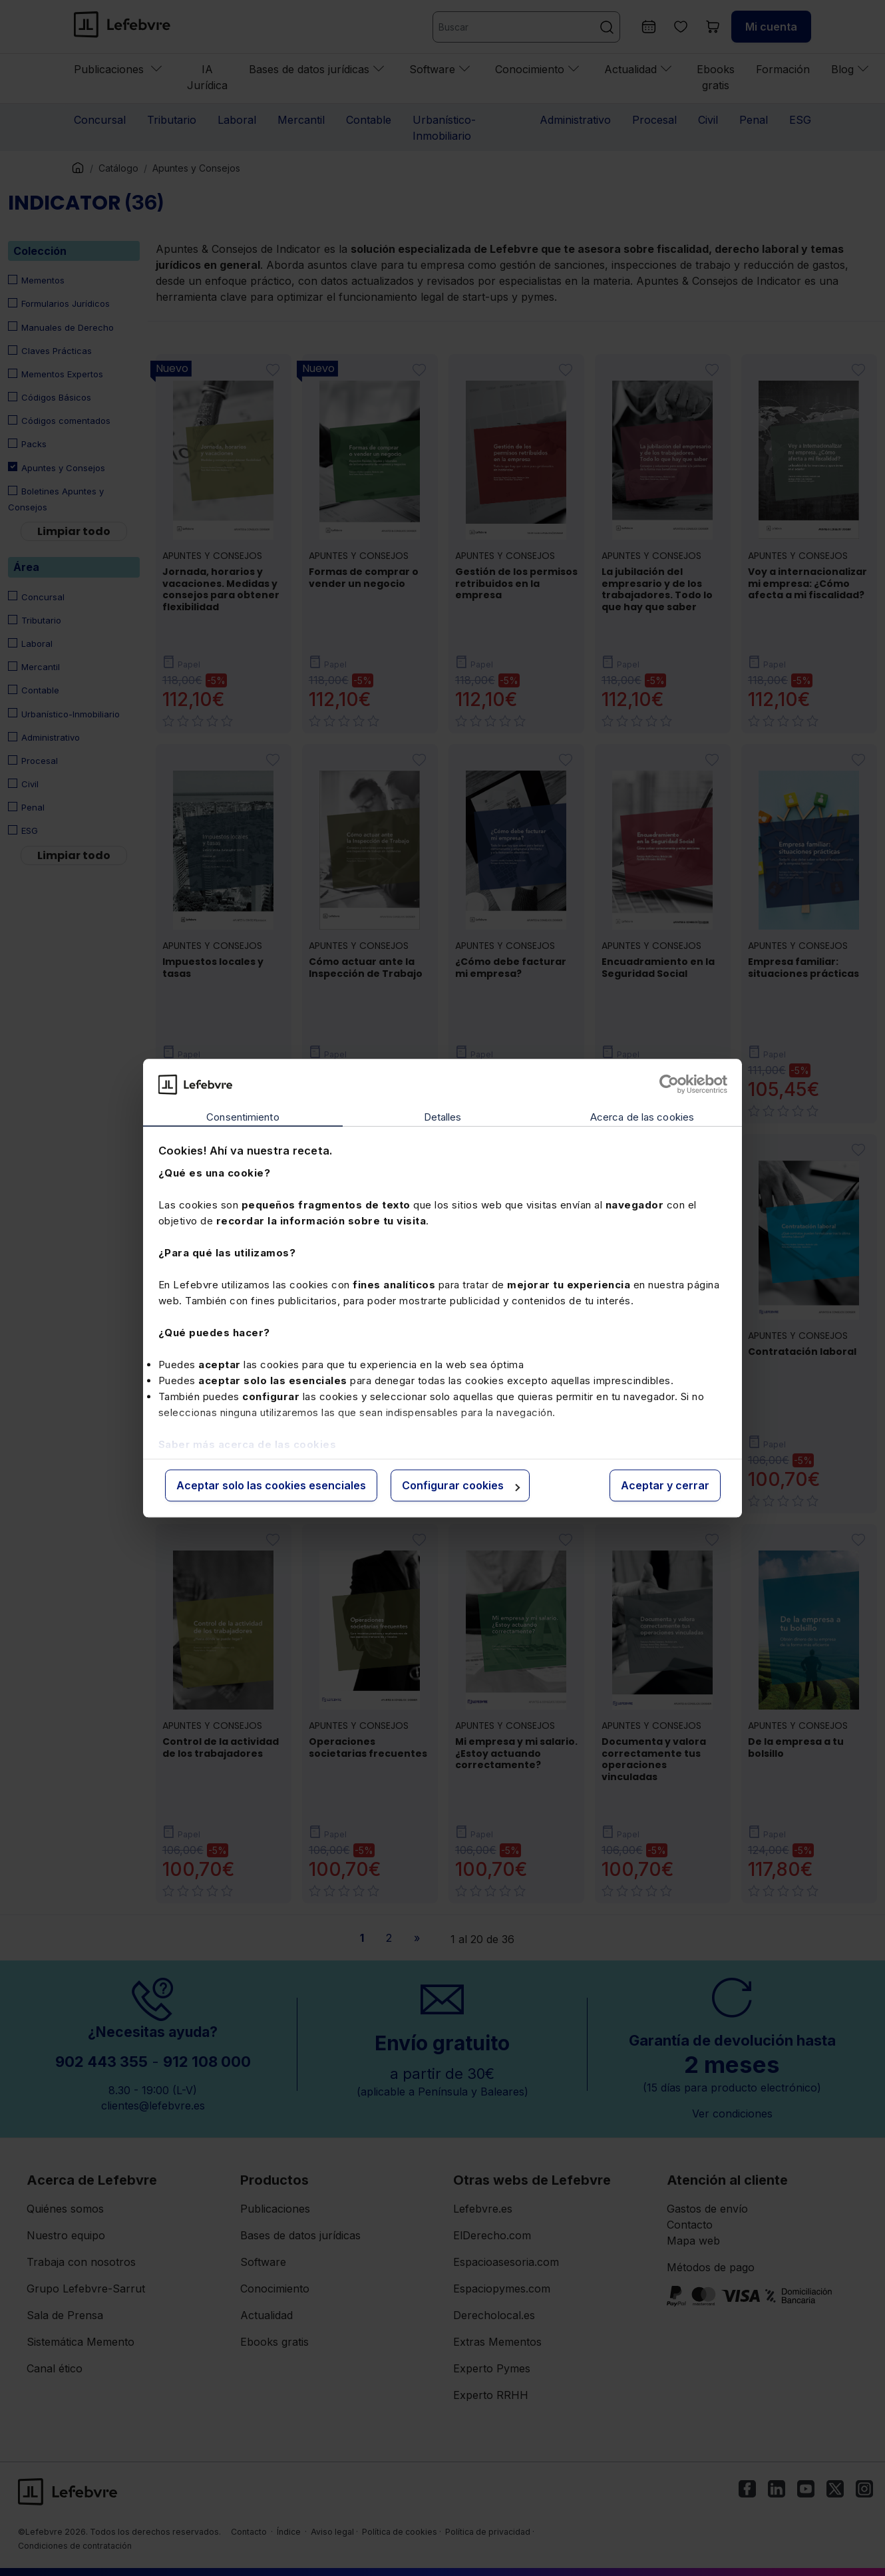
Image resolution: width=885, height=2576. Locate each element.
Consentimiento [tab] (242, 1117)
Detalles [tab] (443, 1117)
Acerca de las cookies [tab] (642, 1117)
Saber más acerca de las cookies (247, 1444)
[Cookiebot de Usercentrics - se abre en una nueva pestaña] (669, 1084)
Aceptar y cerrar (665, 1486)
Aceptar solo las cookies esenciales (271, 1486)
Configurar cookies (461, 1486)
